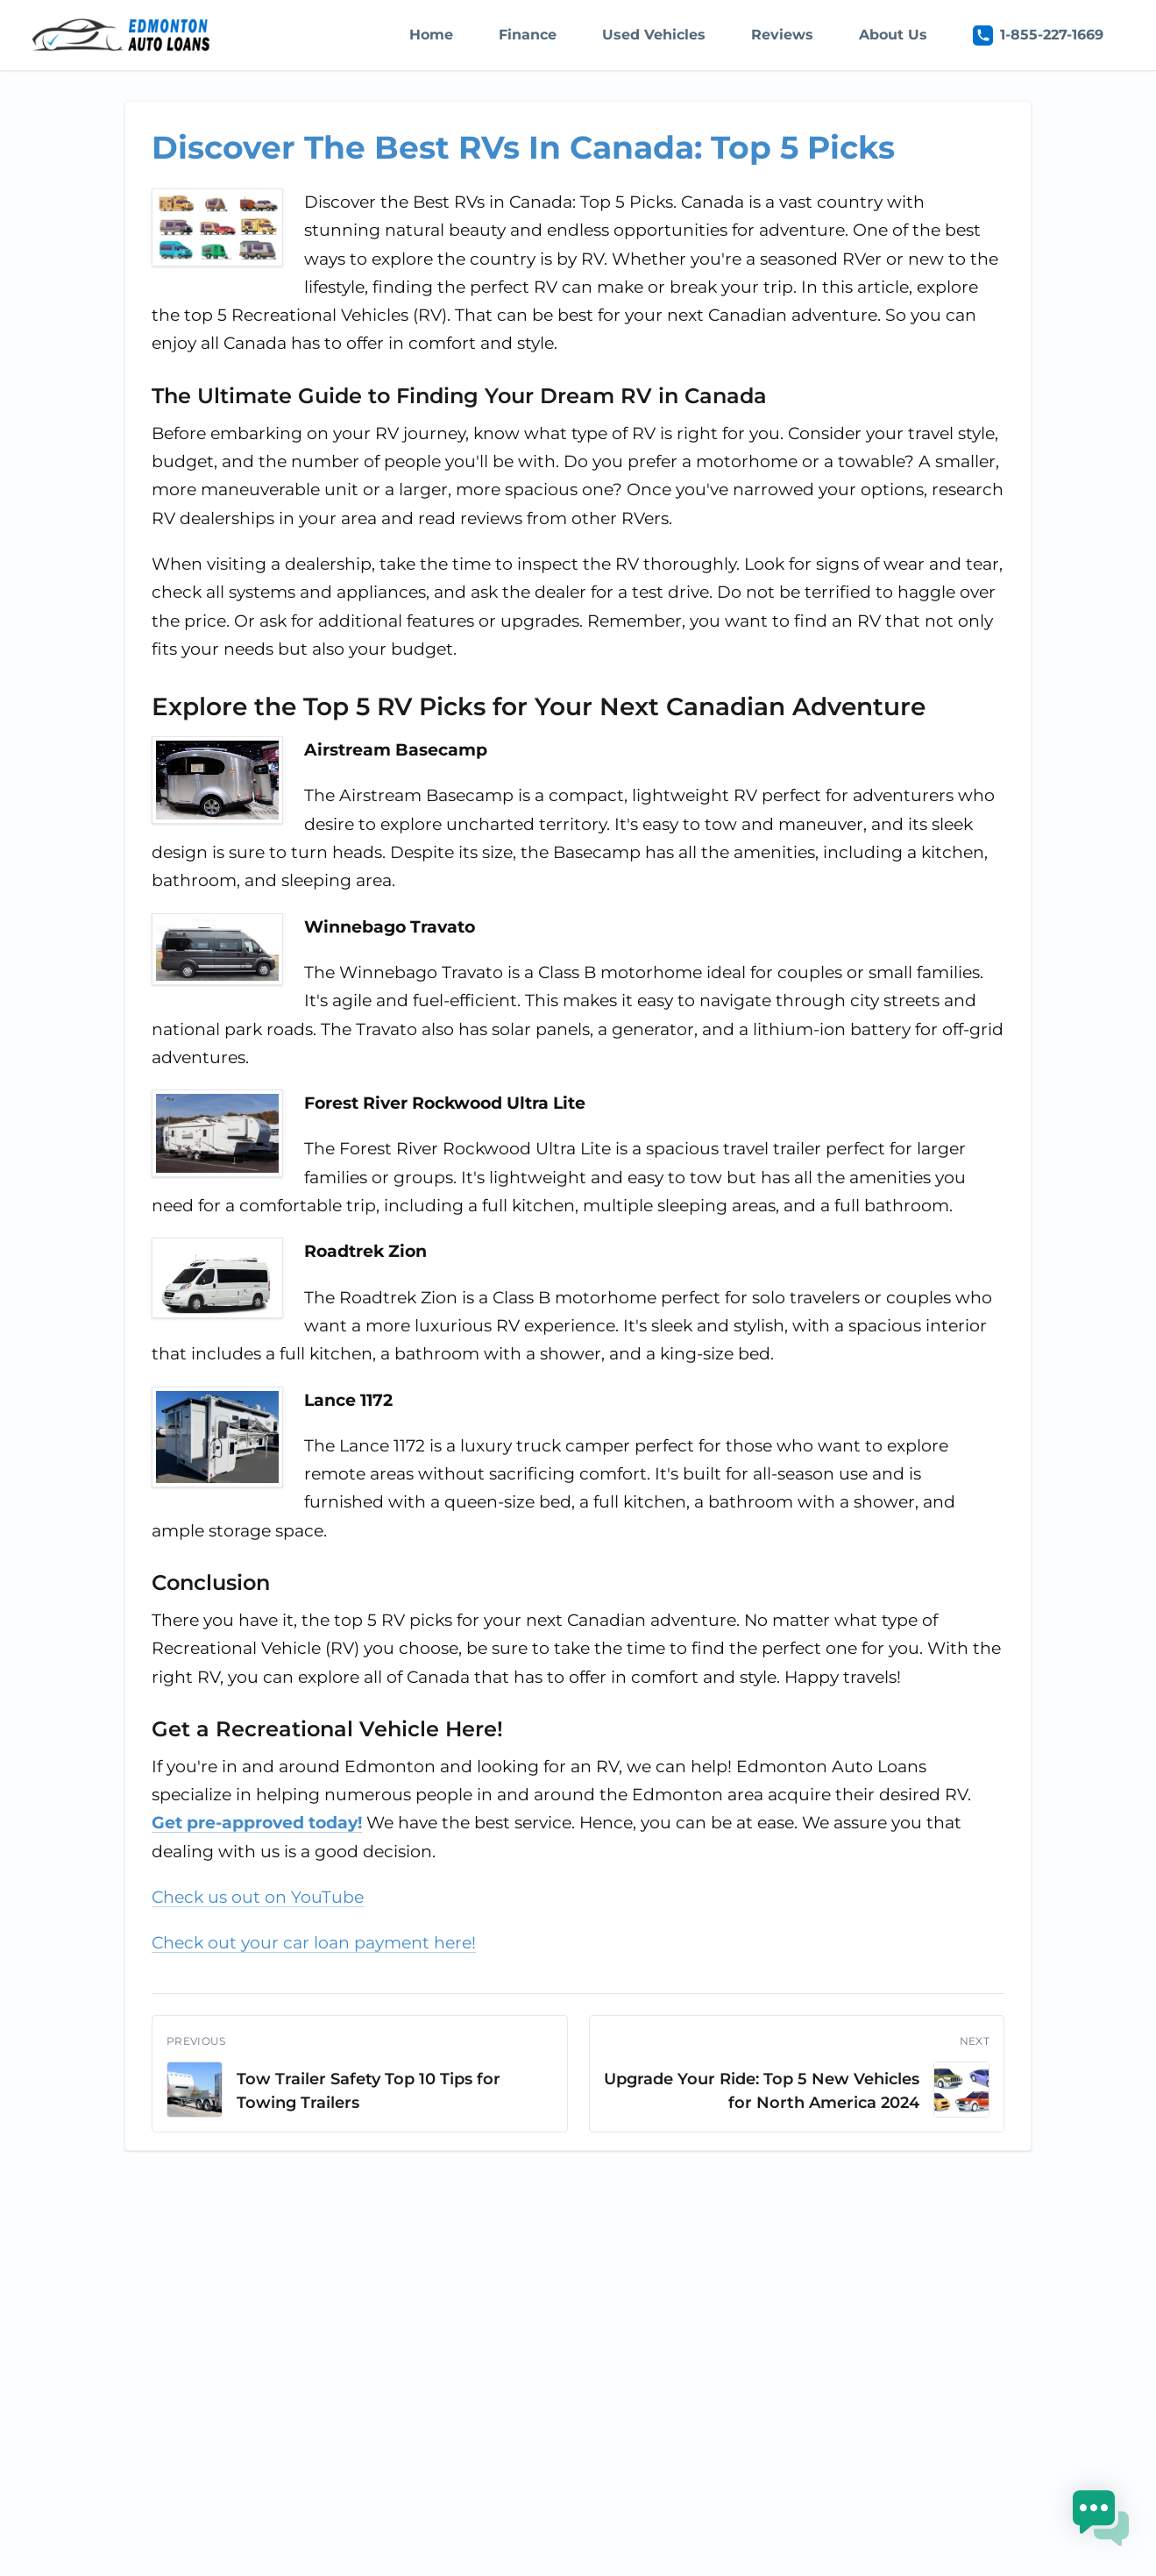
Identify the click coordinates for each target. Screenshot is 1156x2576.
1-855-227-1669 (1038, 35)
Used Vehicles (654, 34)
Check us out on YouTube (258, 1897)
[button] (1102, 2522)
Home (431, 34)
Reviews (782, 34)
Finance (528, 34)
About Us (893, 34)
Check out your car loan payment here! (314, 1943)
